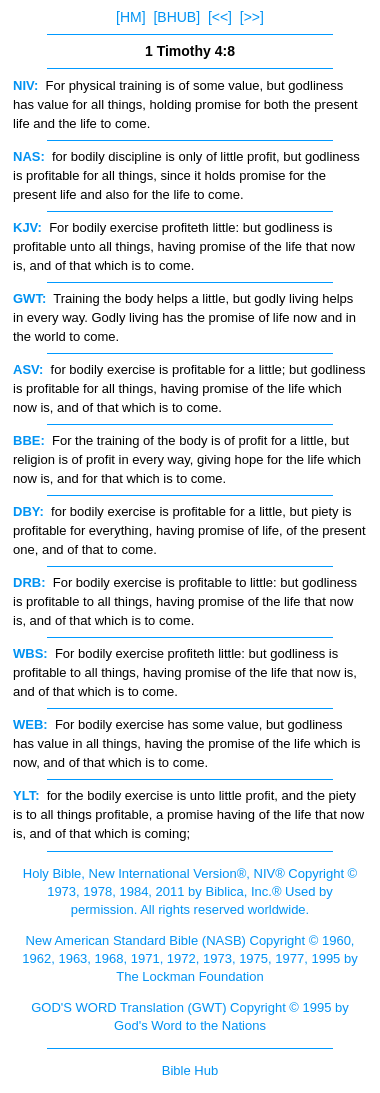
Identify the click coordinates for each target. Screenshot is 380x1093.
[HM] (131, 17)
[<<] (220, 17)
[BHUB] (176, 17)
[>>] (252, 17)
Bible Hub (190, 1070)
